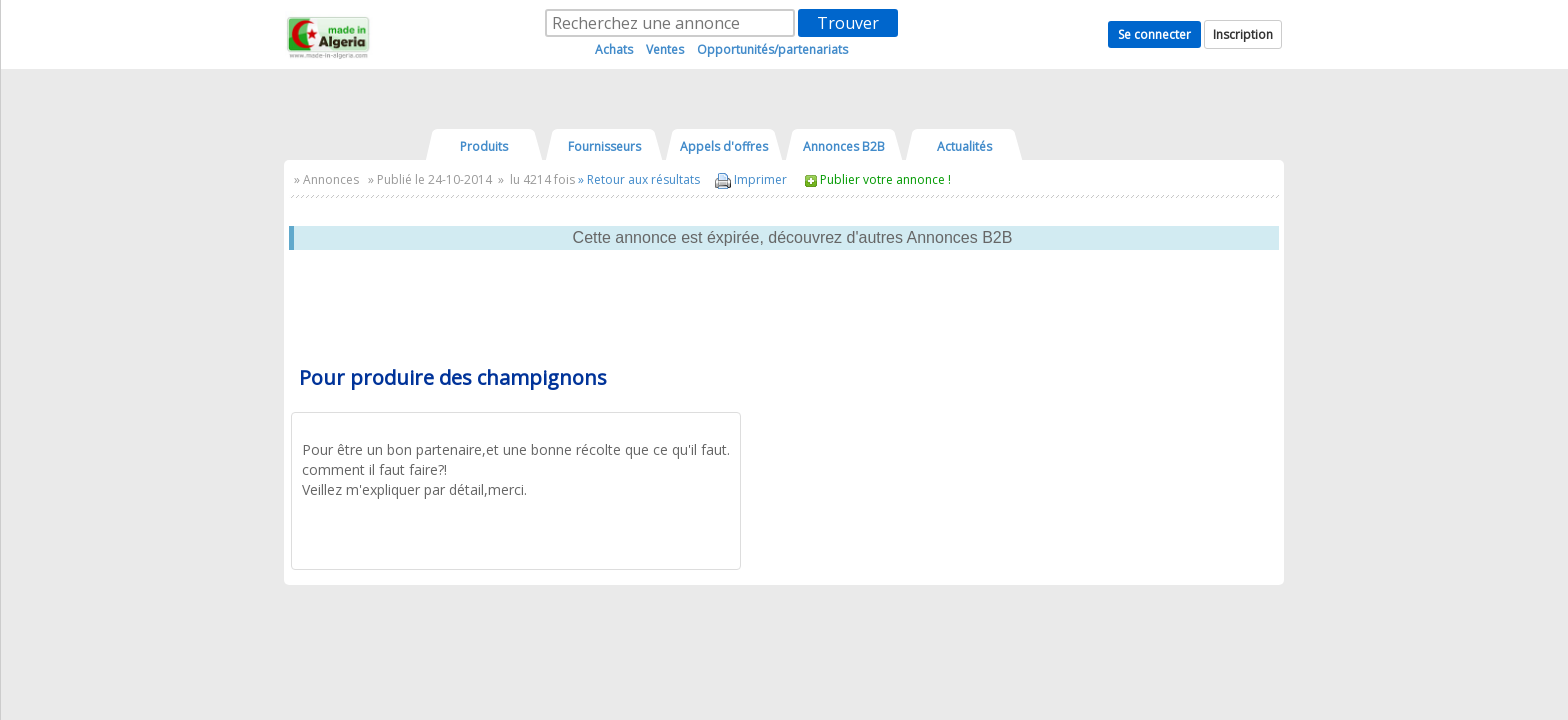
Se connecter (1154, 34)
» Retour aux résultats (639, 179)
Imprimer (751, 179)
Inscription (1243, 34)
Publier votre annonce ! (885, 179)
